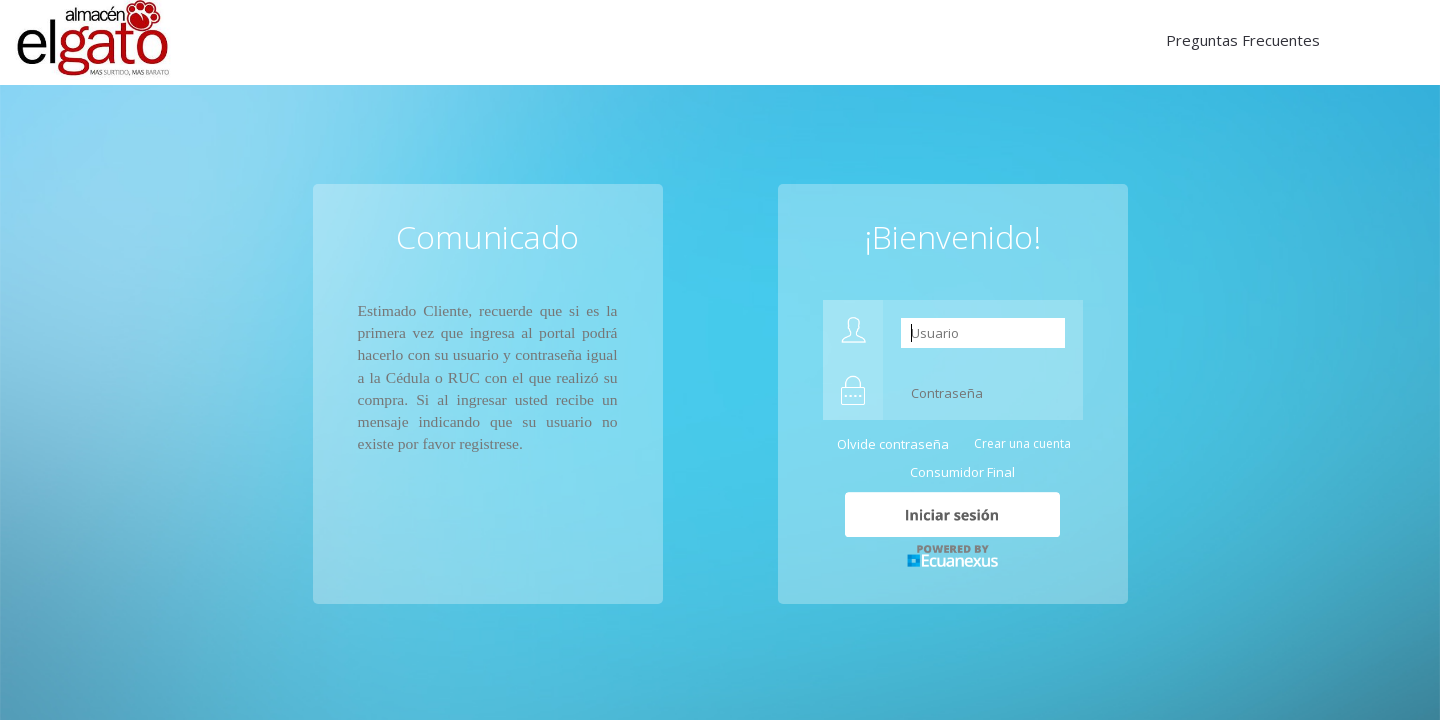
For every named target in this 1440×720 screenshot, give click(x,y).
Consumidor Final (962, 472)
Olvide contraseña (893, 444)
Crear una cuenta (1022, 443)
